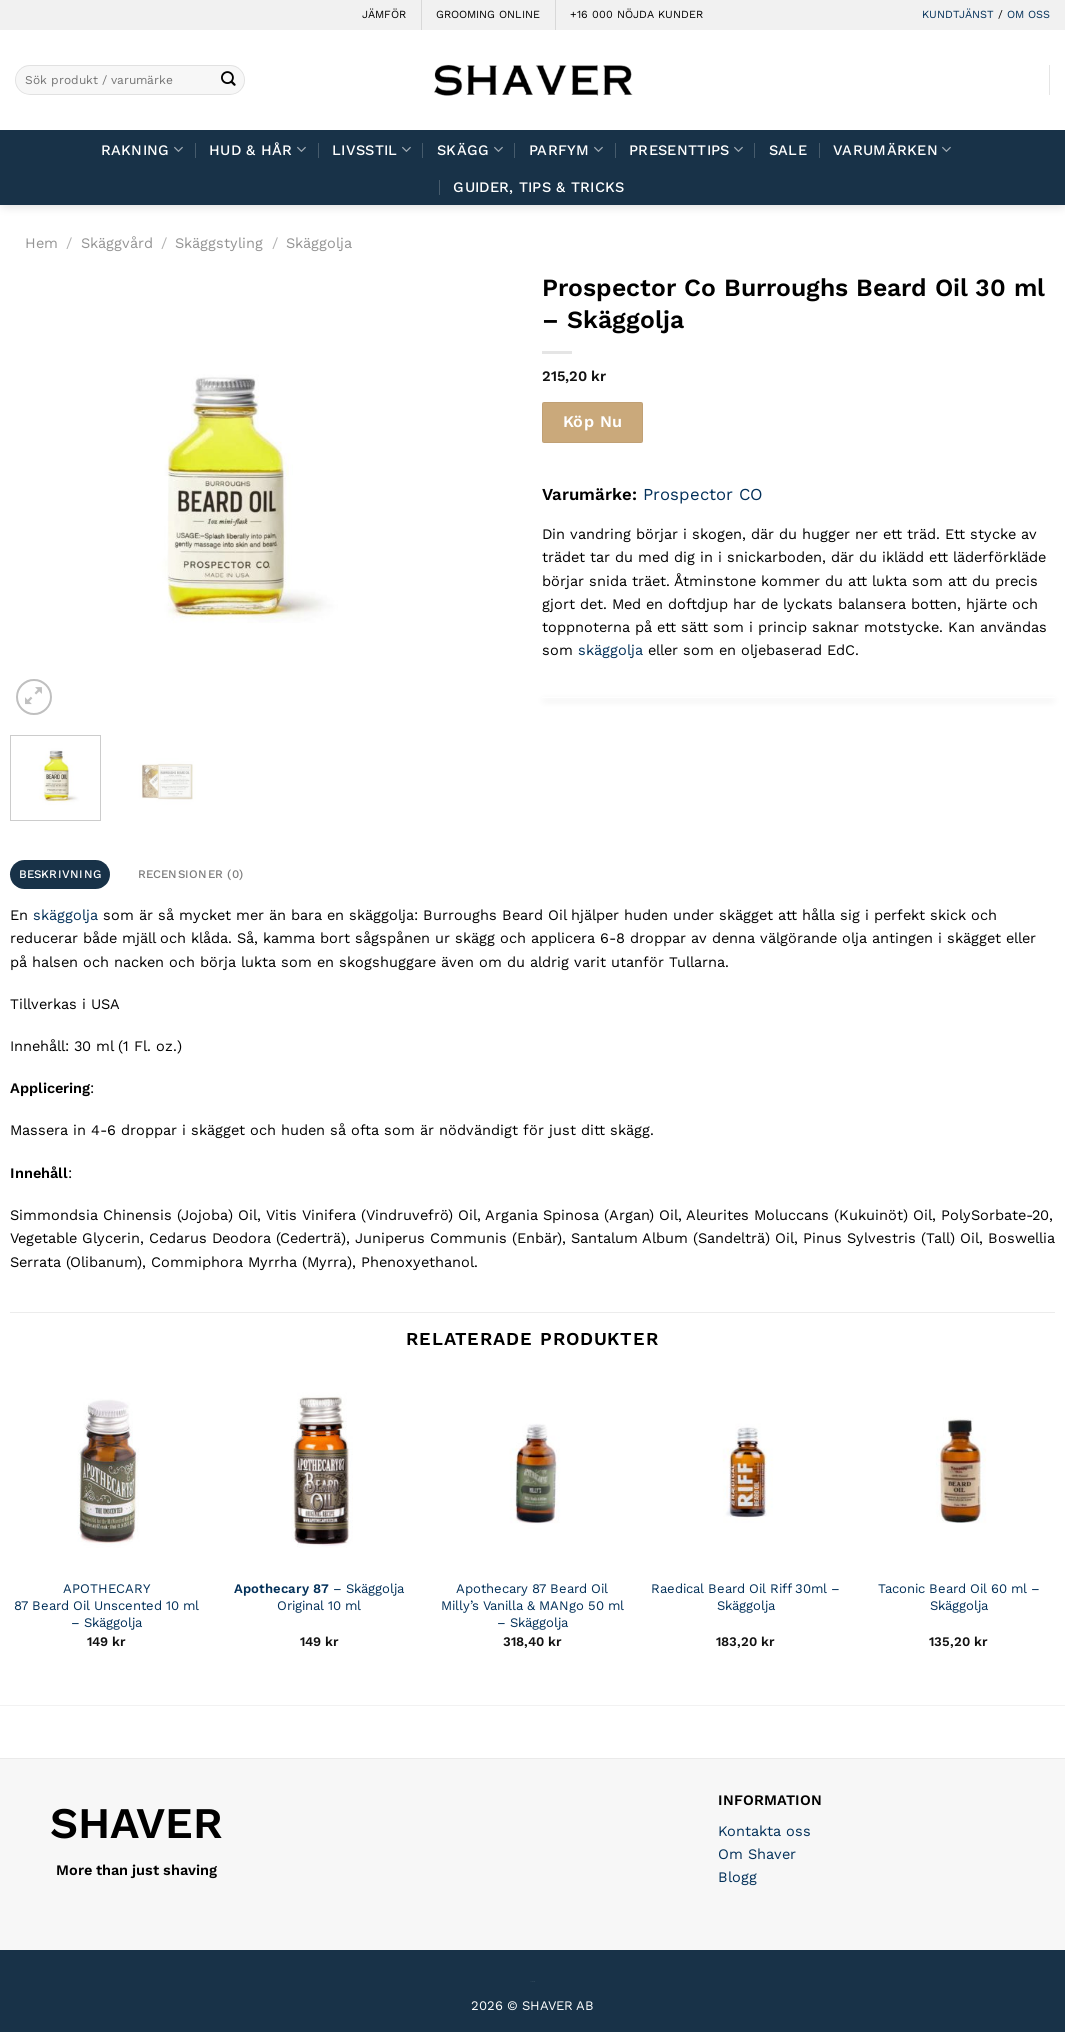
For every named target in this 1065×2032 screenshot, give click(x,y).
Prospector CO (703, 494)
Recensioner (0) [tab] (191, 874)
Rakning (142, 149)
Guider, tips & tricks (538, 187)
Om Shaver (757, 1854)
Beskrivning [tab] (60, 874)
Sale (788, 150)
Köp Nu (593, 421)
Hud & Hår (257, 149)
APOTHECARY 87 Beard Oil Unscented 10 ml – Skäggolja (106, 1605)
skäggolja (610, 650)
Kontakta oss (764, 1831)
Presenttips (686, 149)
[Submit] (228, 80)
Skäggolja (319, 243)
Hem (41, 243)
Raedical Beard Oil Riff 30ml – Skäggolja (745, 1597)
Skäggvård (117, 243)
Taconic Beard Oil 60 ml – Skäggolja (959, 1597)
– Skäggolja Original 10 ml (319, 1597)
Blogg (737, 1877)
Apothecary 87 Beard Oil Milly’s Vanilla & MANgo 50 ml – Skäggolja (532, 1605)
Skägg (470, 149)
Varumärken (892, 149)
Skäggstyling (219, 243)
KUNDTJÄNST (958, 14)
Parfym (566, 149)
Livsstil (371, 149)
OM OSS (1028, 14)
